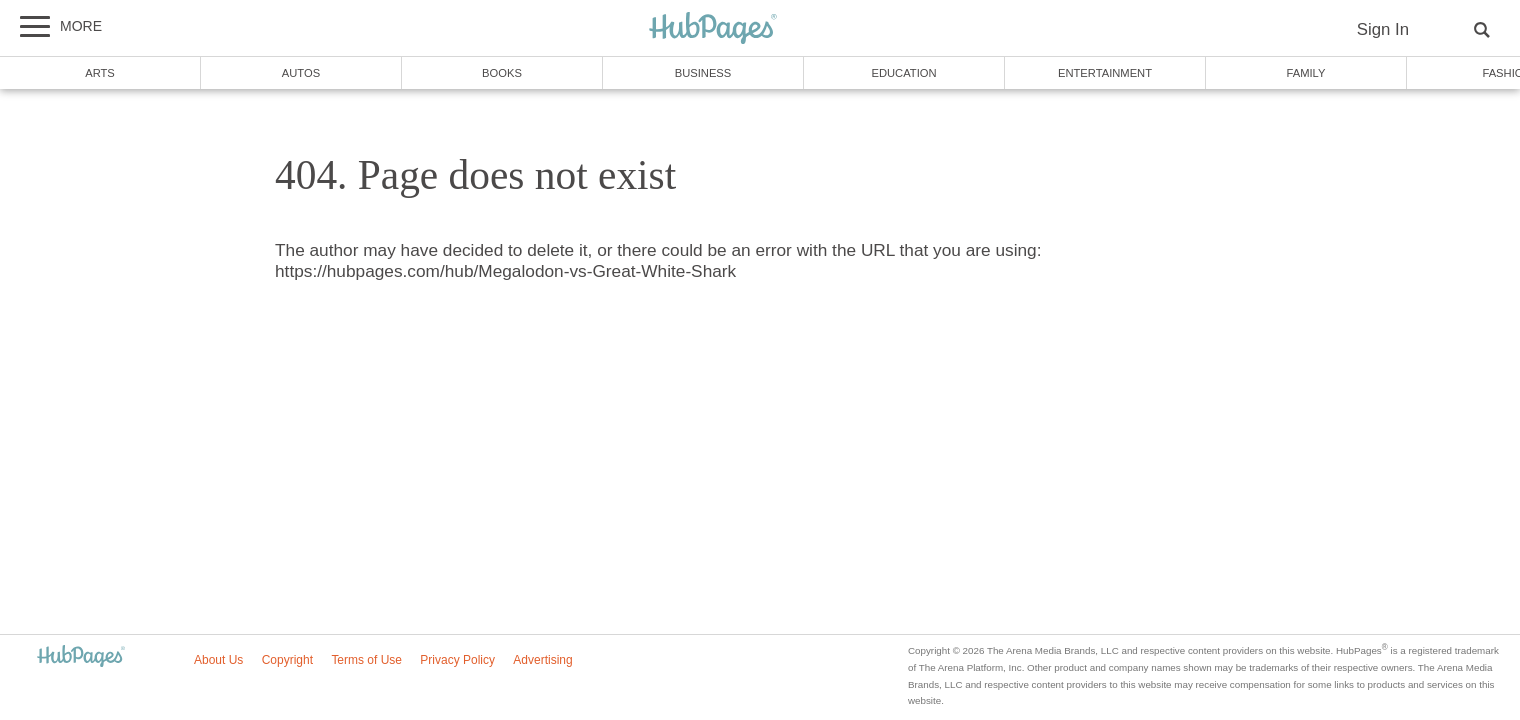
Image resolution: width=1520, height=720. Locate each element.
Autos (301, 73)
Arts (100, 73)
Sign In (1383, 29)
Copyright (287, 660)
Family (1306, 73)
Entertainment (1105, 73)
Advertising (542, 660)
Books (502, 73)
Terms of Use (366, 660)
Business (703, 73)
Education (903, 73)
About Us (218, 660)
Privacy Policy (457, 660)
